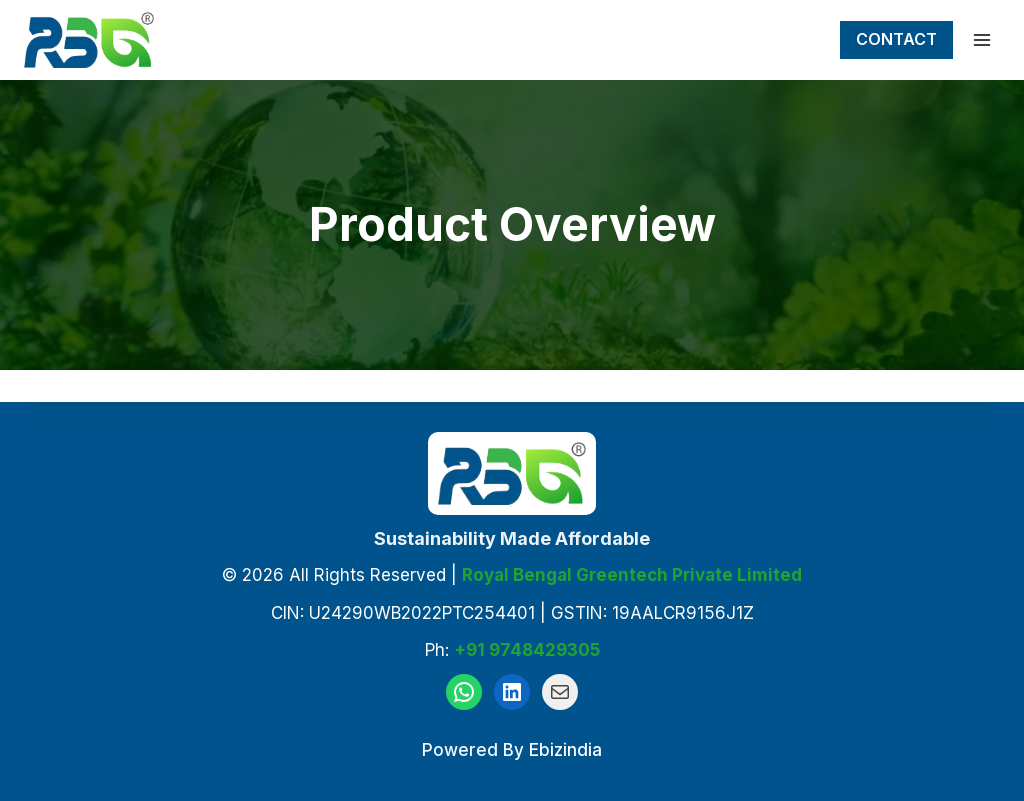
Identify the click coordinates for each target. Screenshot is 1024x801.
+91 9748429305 (527, 650)
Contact (896, 39)
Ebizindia (565, 750)
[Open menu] (981, 39)
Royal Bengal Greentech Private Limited (632, 575)
